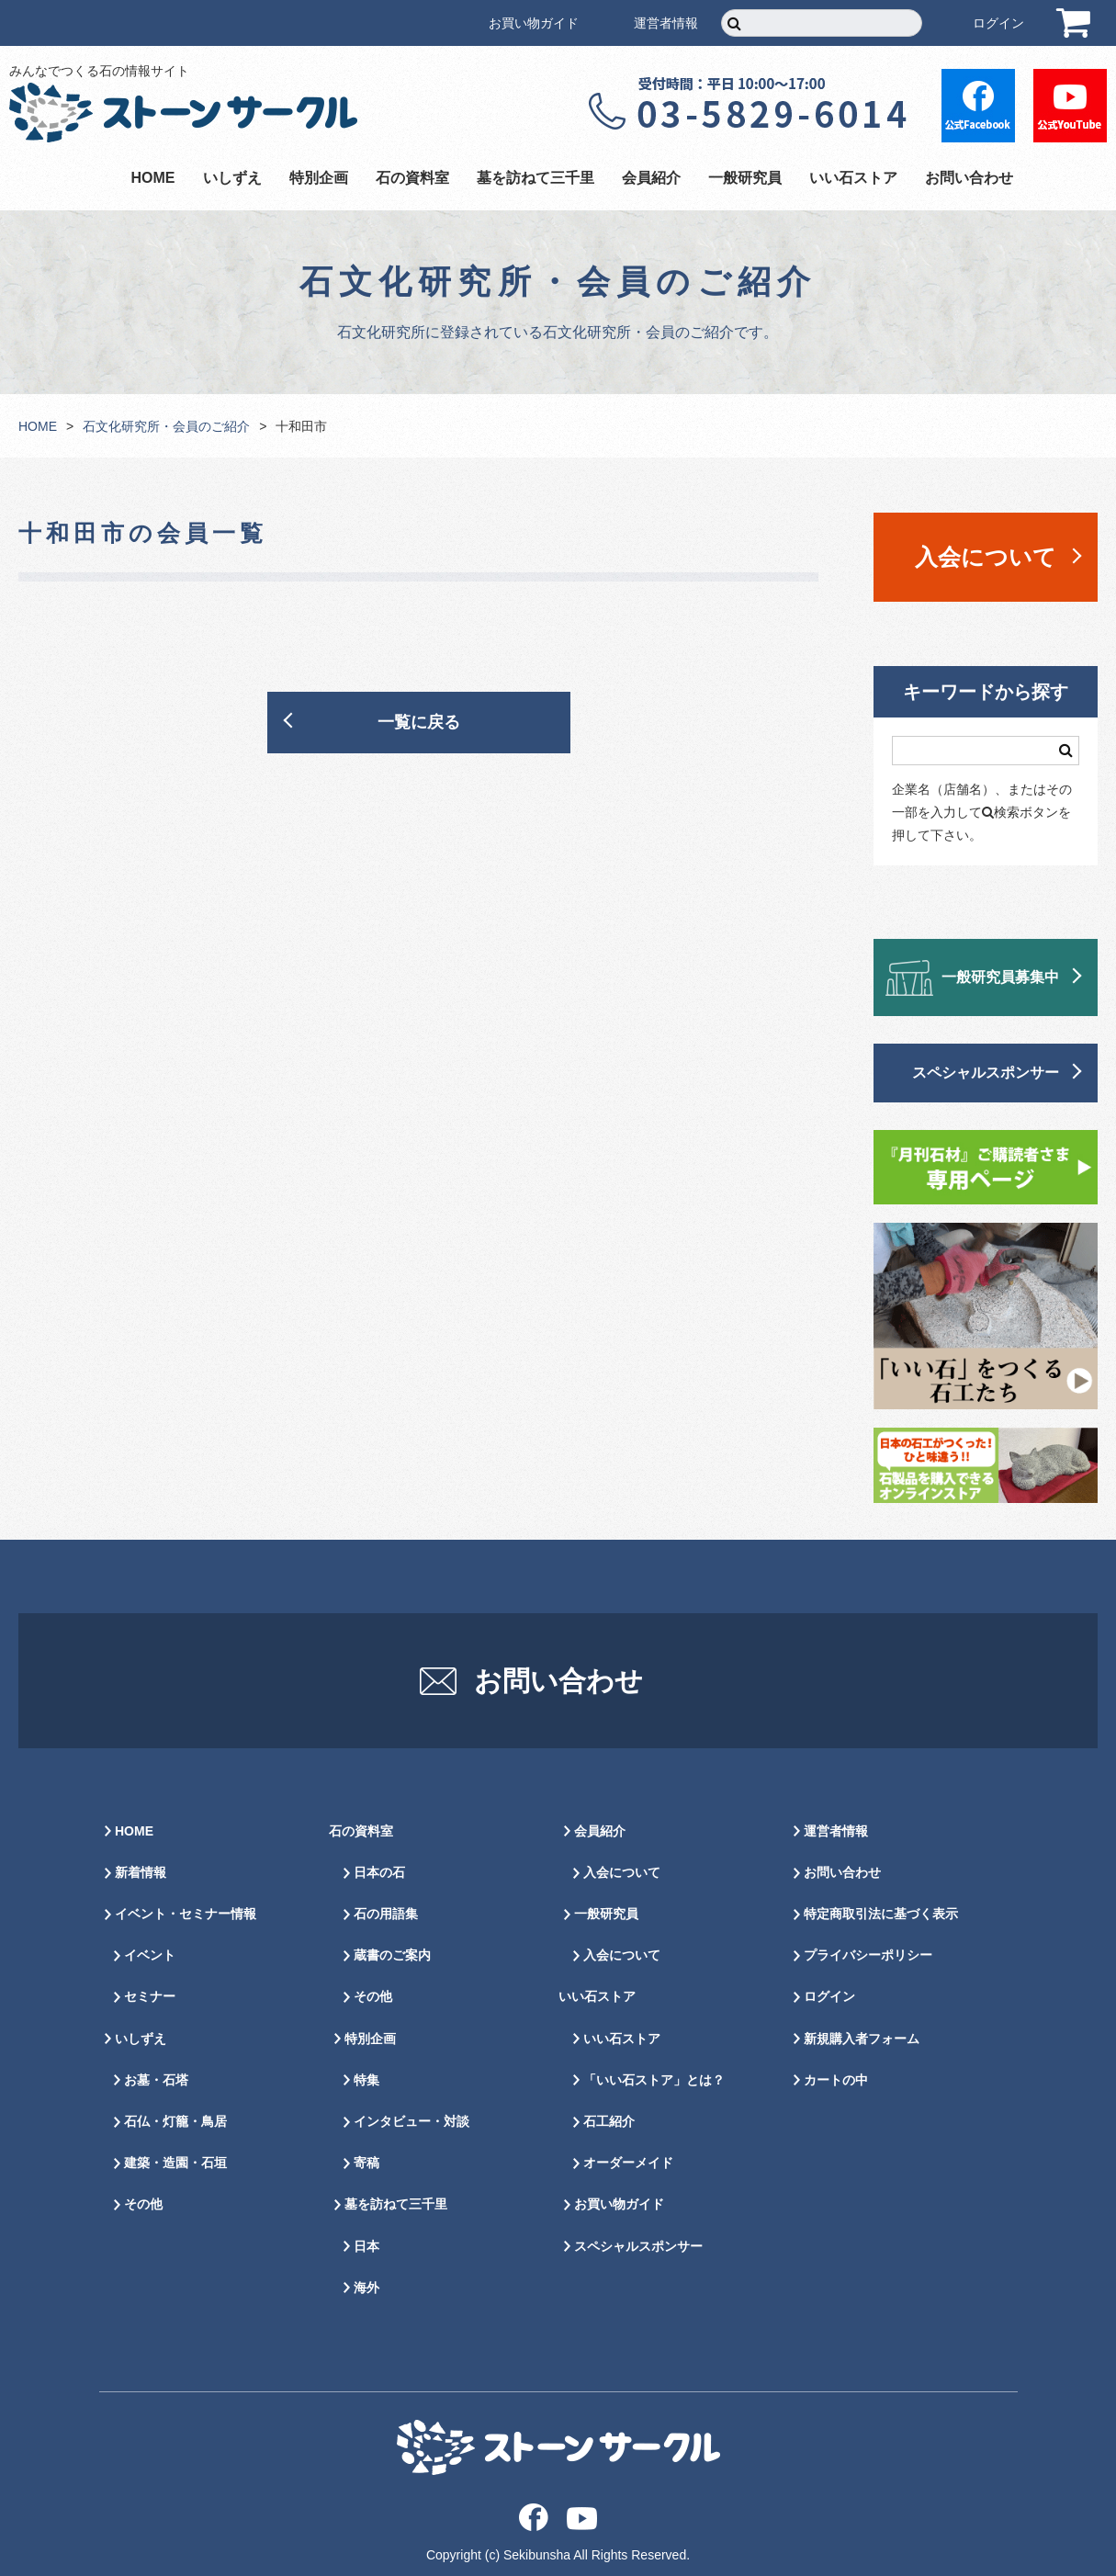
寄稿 (366, 2162)
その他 (143, 2204)
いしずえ (232, 178)
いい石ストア (853, 178)
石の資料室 (412, 178)
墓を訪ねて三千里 (535, 178)
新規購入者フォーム (861, 2038)
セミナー (149, 1996)
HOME (153, 178)
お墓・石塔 (156, 2080)
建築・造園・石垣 (175, 2162)
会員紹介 (651, 178)
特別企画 (318, 178)
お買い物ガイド (534, 23)
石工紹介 (609, 2121)
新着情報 (140, 1872)
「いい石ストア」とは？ (654, 2080)
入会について (985, 557)
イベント (149, 1955)
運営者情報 (666, 23)
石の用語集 (386, 1913)
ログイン (998, 23)
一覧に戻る (419, 722)
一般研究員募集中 (1000, 977)
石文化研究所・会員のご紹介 (166, 426)
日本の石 (379, 1872)
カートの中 (836, 2080)
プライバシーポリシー (868, 1955)
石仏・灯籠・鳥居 (175, 2121)
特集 (366, 2080)
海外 (366, 2287)
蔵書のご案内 (392, 1955)
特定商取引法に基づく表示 (881, 1913)
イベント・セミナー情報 (185, 1913)
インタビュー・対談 (411, 2121)
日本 (366, 2246)
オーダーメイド (628, 2162)
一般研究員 (745, 178)
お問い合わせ (969, 178)
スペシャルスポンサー (985, 1072)
